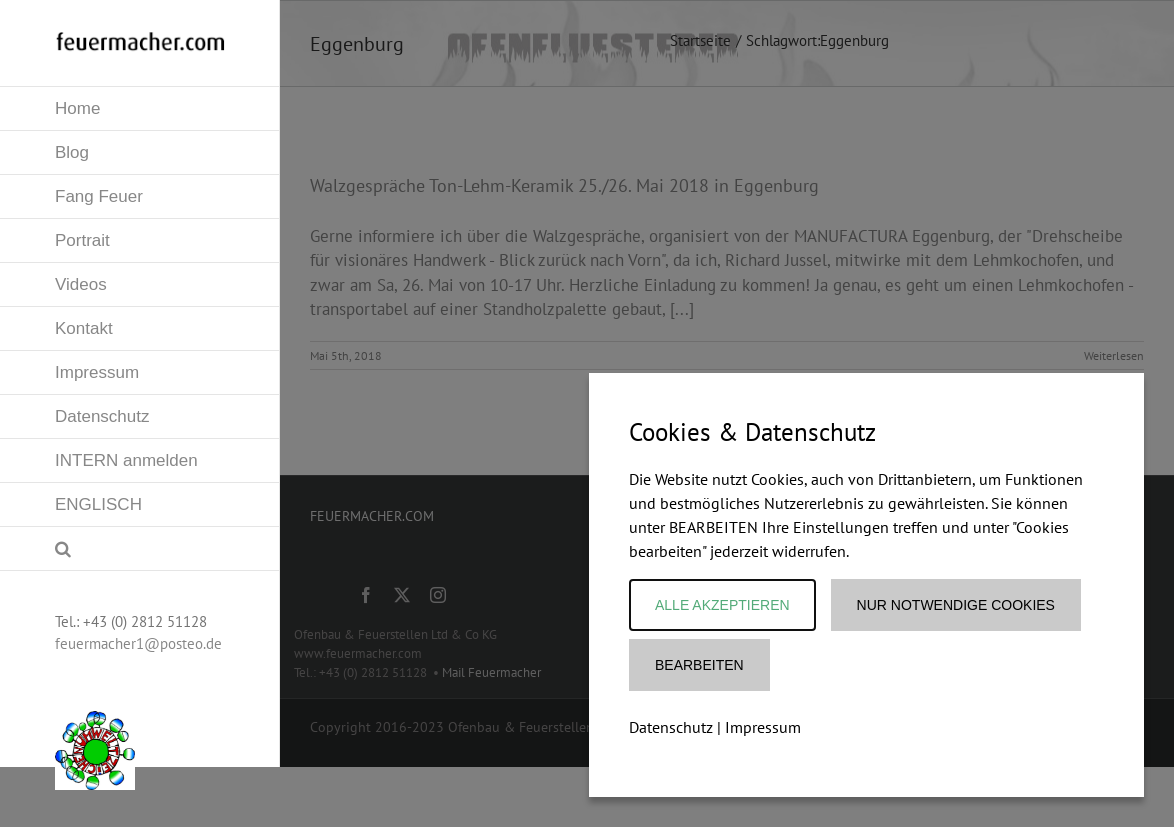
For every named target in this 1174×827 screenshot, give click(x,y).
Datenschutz (671, 727)
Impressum (763, 727)
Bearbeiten (699, 665)
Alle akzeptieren (722, 605)
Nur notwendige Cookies (956, 605)
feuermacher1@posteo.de (138, 643)
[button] (140, 549)
